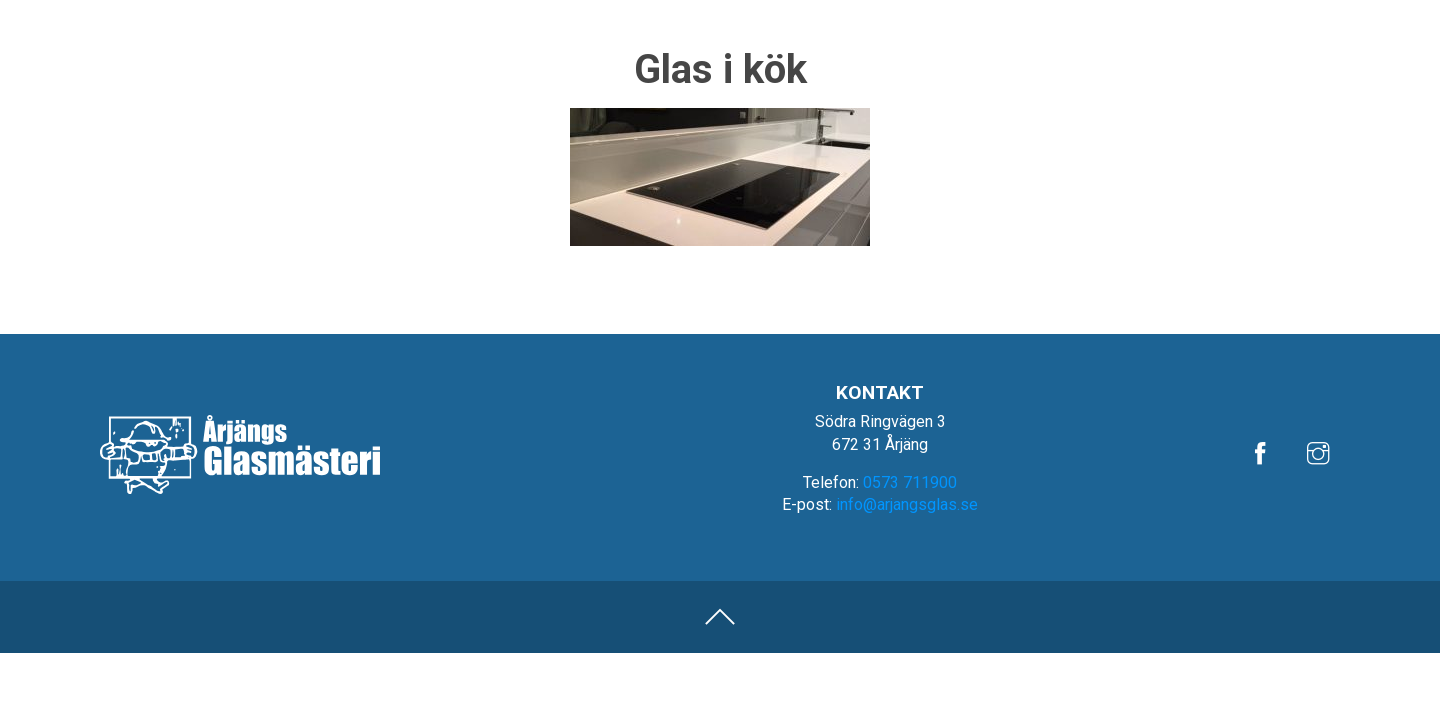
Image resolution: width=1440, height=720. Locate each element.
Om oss (1276, 16)
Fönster (1301, 66)
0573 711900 (910, 482)
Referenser (1192, 16)
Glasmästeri (1179, 66)
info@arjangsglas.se (907, 504)
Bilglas (1063, 66)
